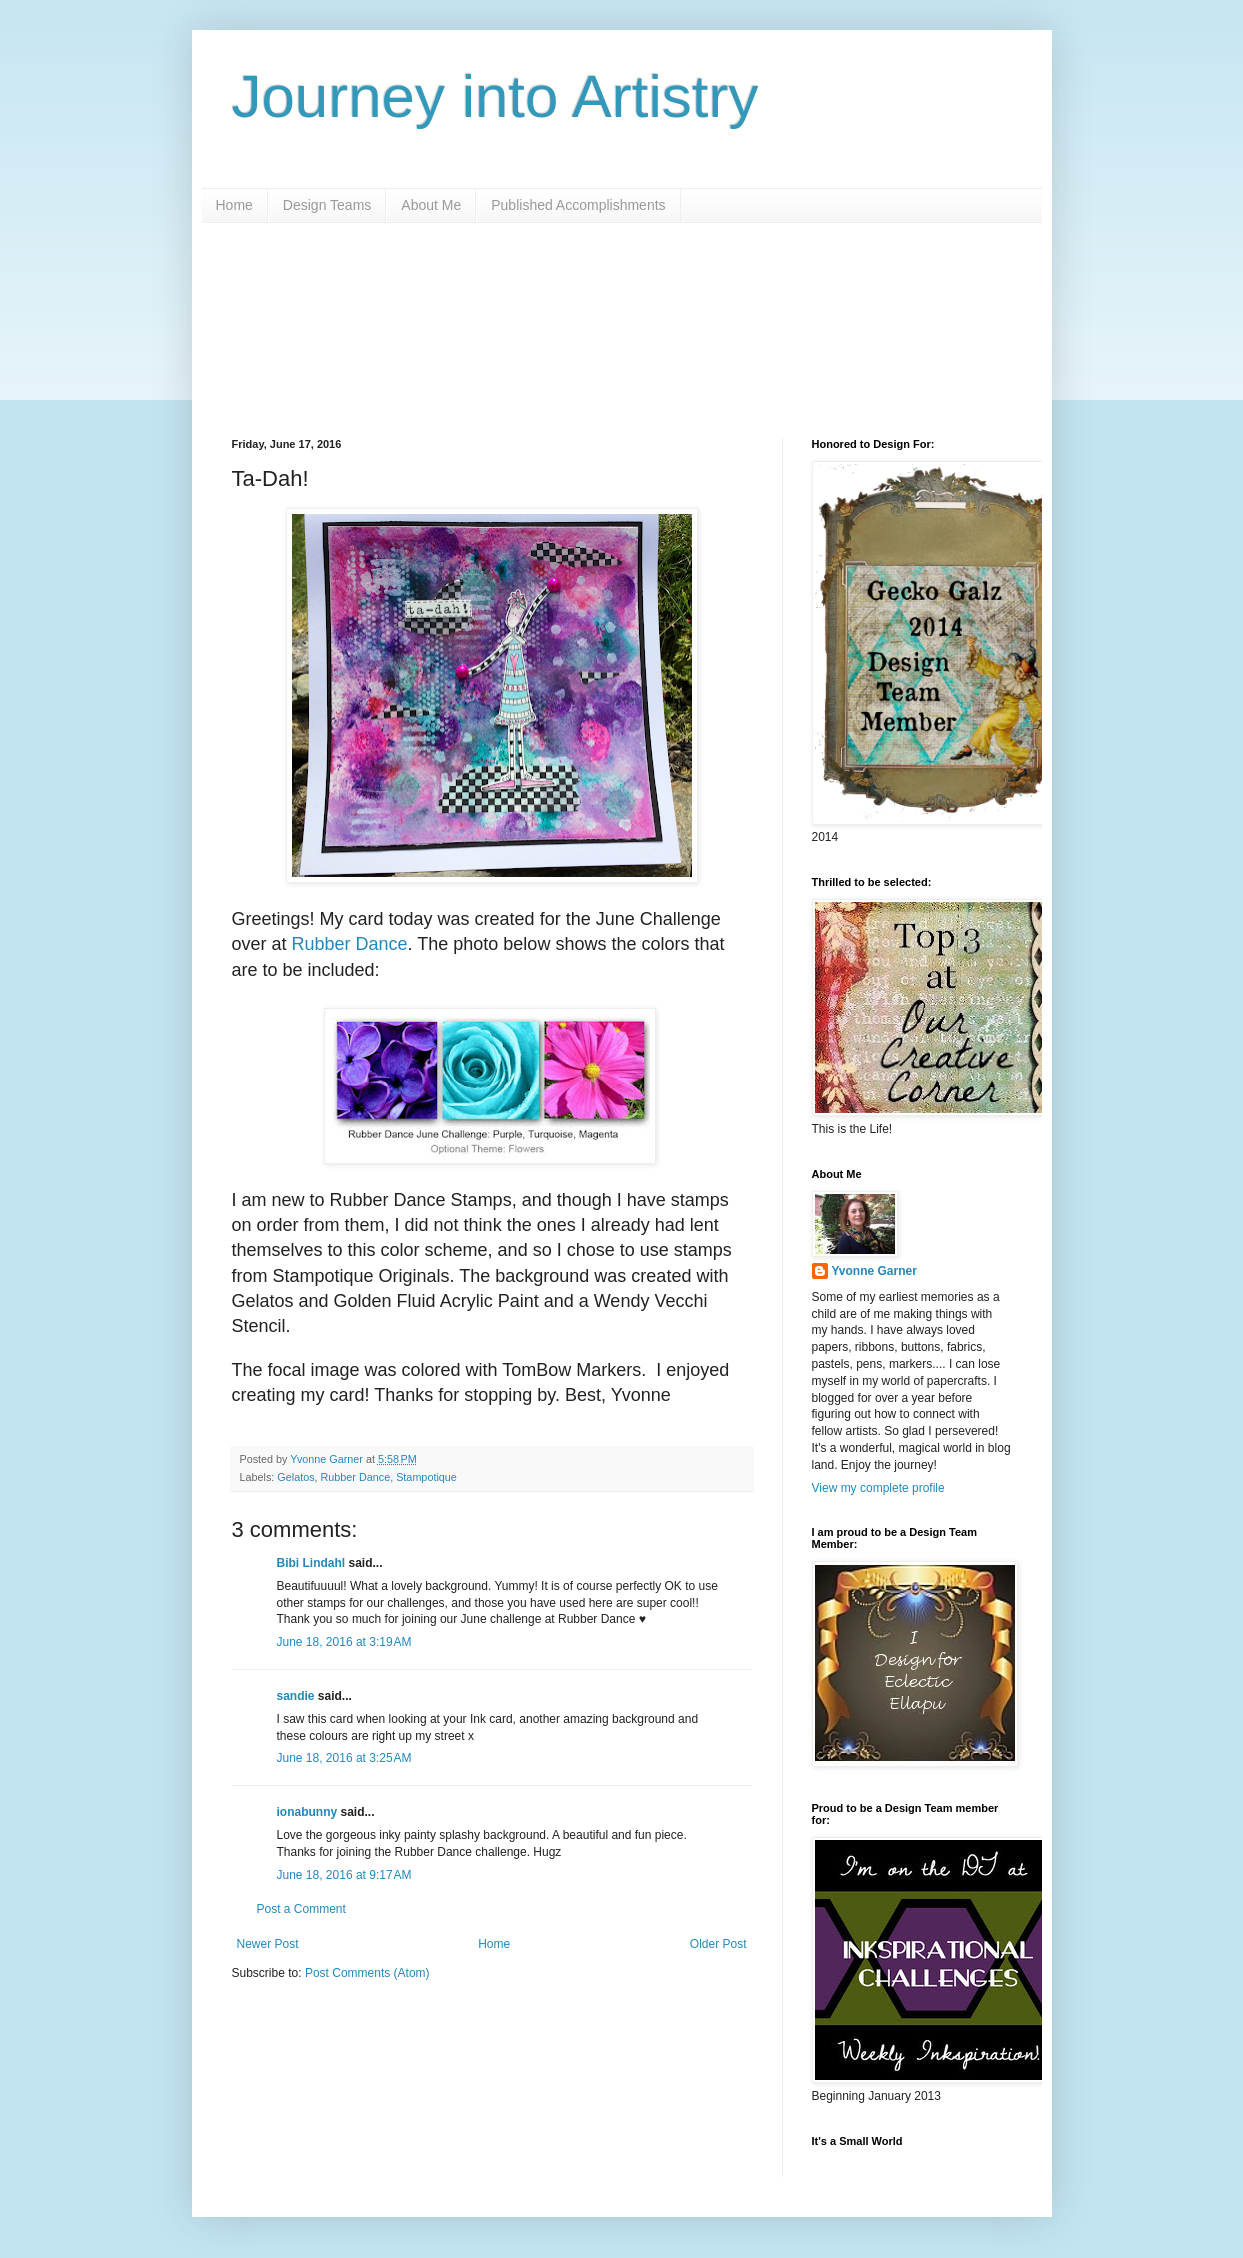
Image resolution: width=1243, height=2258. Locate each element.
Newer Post (268, 1944)
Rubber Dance (350, 944)
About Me (431, 205)
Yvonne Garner (874, 1271)
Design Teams (327, 205)
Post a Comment (301, 1909)
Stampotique (426, 1477)
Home (234, 205)
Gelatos (295, 1477)
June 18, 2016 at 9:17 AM (344, 1875)
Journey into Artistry (495, 96)
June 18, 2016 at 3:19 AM (344, 1642)
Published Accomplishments (578, 205)
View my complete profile (878, 1488)
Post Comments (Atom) (367, 1973)
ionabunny (307, 1812)
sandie (296, 1696)
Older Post (718, 1944)
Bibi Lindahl (311, 1563)
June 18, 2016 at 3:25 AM (344, 1758)
